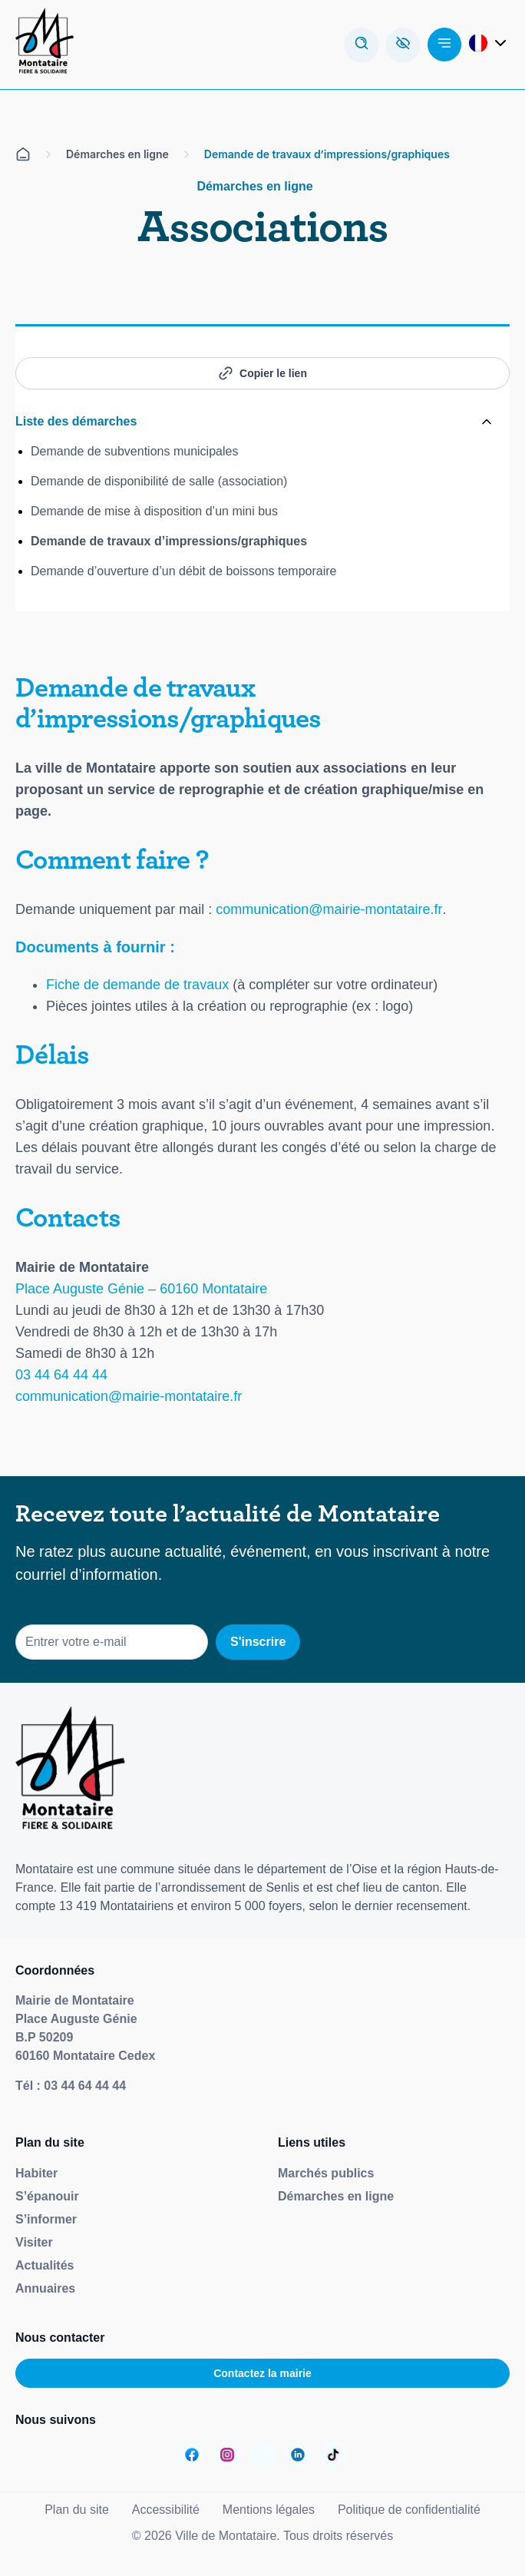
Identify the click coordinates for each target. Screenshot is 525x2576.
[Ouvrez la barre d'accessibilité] (403, 44)
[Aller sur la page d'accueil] (23, 154)
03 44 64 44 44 (61, 1374)
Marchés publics (326, 2173)
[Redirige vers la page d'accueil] (44, 44)
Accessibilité (166, 2509)
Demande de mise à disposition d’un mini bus (154, 511)
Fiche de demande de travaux (137, 984)
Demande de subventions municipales (134, 451)
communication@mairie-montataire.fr (329, 909)
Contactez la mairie (262, 2373)
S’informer (46, 2219)
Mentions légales (269, 2509)
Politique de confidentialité (409, 2509)
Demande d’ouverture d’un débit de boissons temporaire (183, 571)
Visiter (34, 2242)
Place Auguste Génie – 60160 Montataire (141, 1288)
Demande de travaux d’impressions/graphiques (169, 541)
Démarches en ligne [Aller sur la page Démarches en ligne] (117, 154)
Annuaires (45, 2288)
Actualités (44, 2265)
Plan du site (77, 2509)
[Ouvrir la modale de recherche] (361, 44)
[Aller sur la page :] (192, 2454)
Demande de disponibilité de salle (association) (159, 481)
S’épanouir (47, 2196)
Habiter (36, 2173)
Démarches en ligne (336, 2196)
